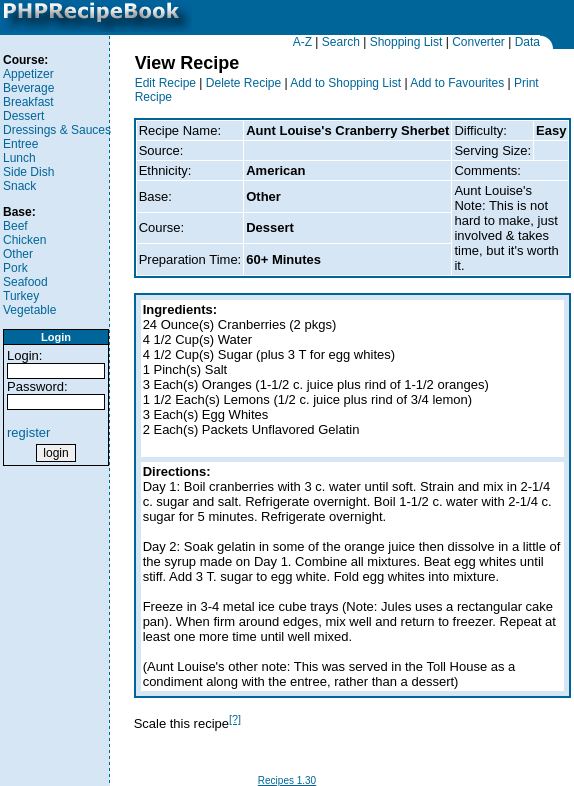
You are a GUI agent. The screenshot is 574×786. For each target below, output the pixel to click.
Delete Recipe (243, 83)
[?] (235, 719)
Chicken (24, 240)
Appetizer (28, 74)
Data (527, 42)
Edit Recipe (165, 83)
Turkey (21, 296)
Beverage (28, 88)
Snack (19, 186)
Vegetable (29, 310)
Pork (15, 268)
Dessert (23, 116)
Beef (15, 226)
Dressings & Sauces (57, 130)
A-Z (302, 42)
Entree (20, 144)
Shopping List (406, 42)
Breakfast (28, 102)
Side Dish (28, 172)
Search (341, 42)
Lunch (19, 158)
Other (18, 254)
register (28, 432)
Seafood (25, 282)
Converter (478, 42)
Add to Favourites (457, 83)
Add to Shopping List (345, 83)
